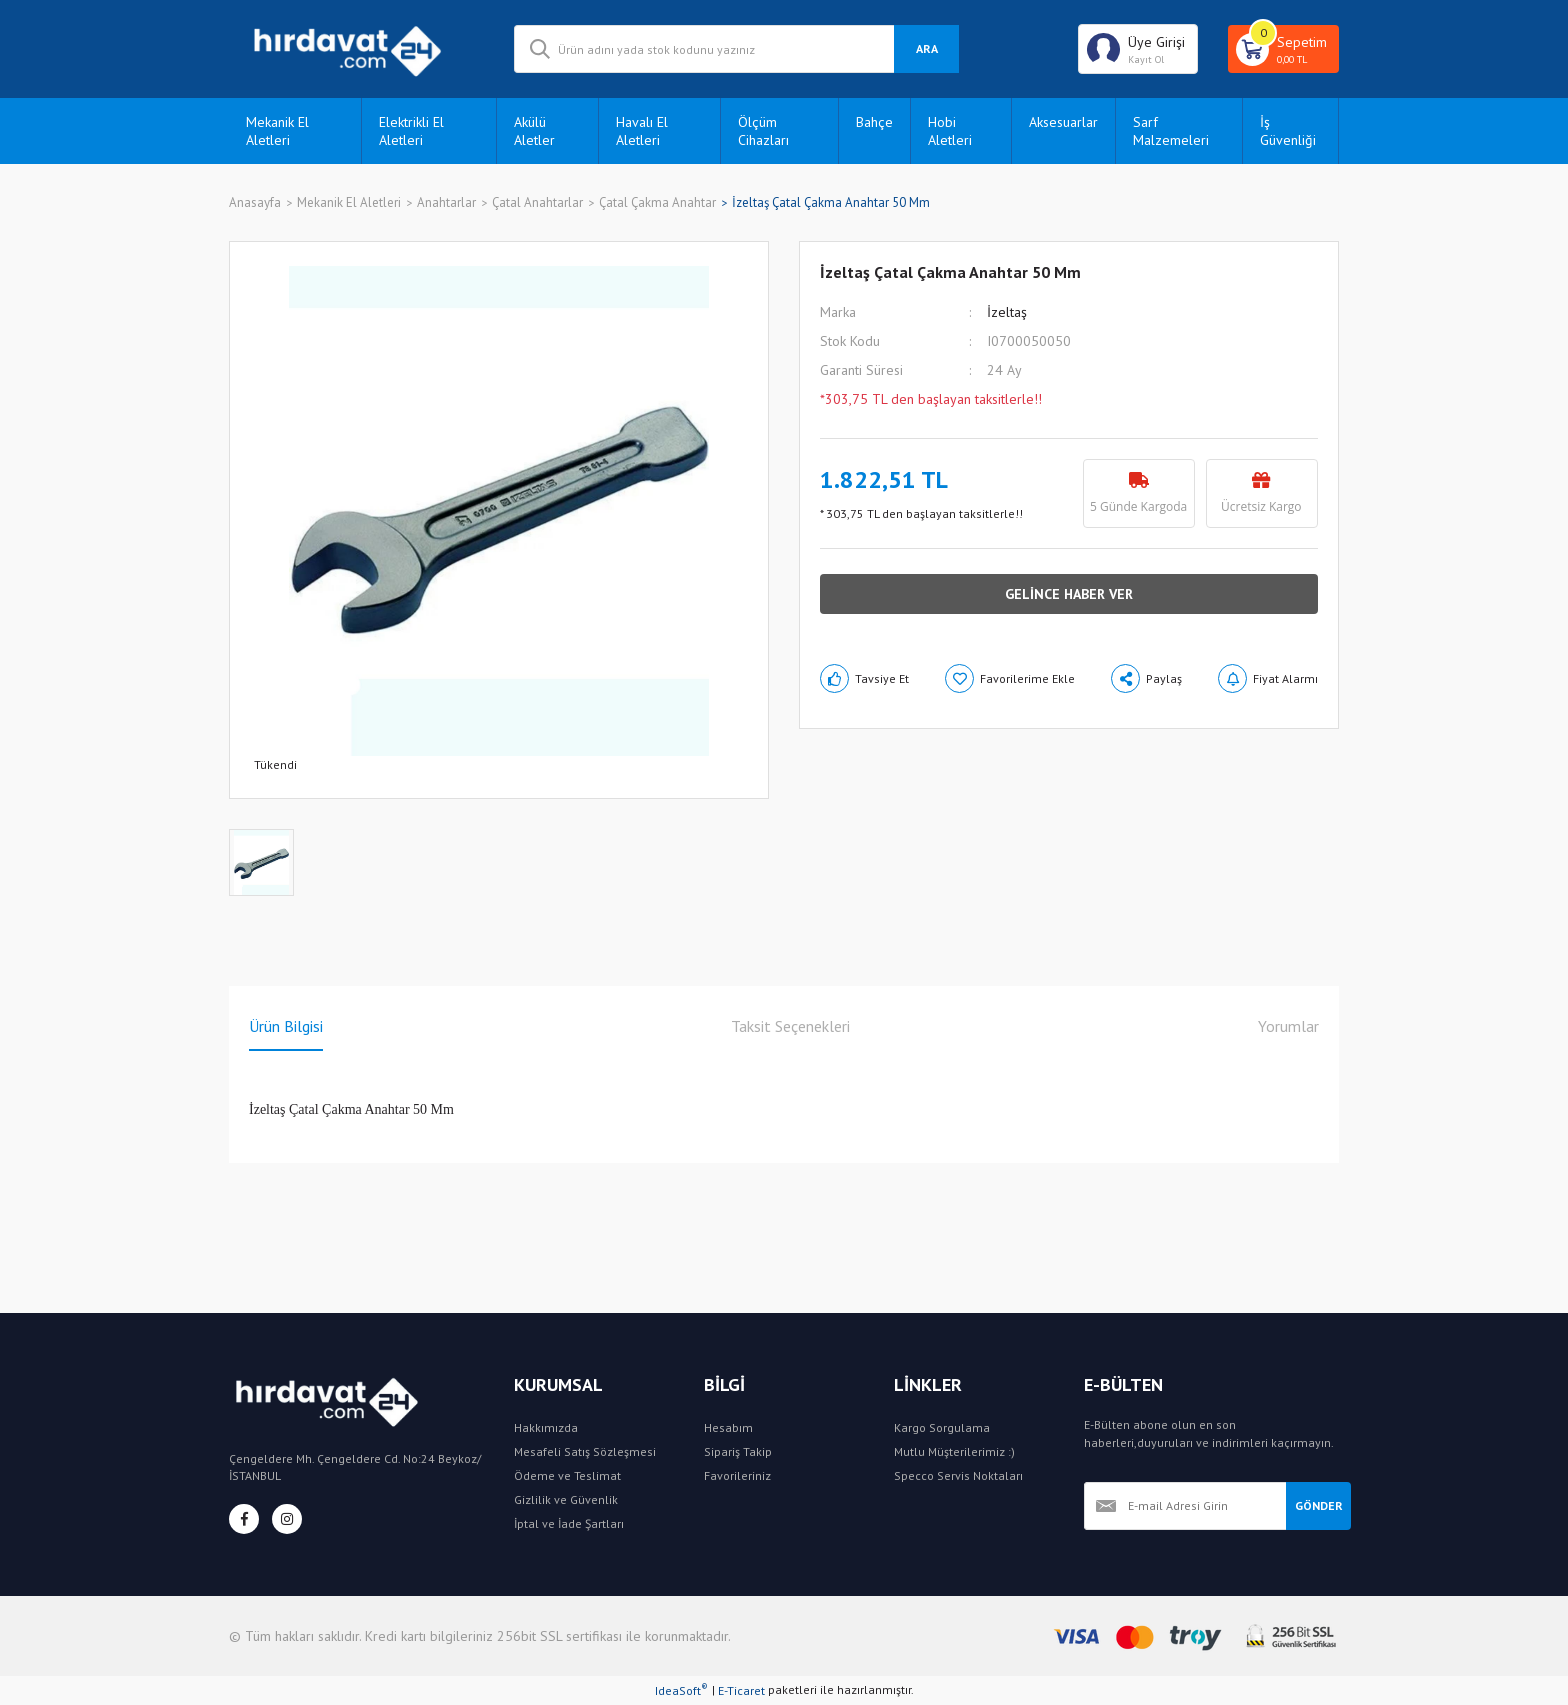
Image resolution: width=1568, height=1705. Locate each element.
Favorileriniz (737, 1475)
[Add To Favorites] (1010, 678)
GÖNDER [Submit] (1319, 1505)
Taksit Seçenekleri (790, 1026)
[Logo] (356, 49)
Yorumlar (1288, 1026)
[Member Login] (1138, 49)
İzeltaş (1007, 312)
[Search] (736, 49)
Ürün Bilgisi (286, 1026)
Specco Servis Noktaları (958, 1475)
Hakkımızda (546, 1427)
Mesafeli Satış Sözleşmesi (585, 1451)
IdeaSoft (681, 1690)
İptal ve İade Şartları (569, 1523)
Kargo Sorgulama (942, 1427)
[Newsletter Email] (1185, 1506)
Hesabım (728, 1427)
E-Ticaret (741, 1690)
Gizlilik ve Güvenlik (566, 1499)
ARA (927, 48)
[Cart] (1283, 49)
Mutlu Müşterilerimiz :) (954, 1451)
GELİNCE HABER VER (1069, 594)
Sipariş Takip (738, 1451)
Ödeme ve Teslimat (567, 1475)
